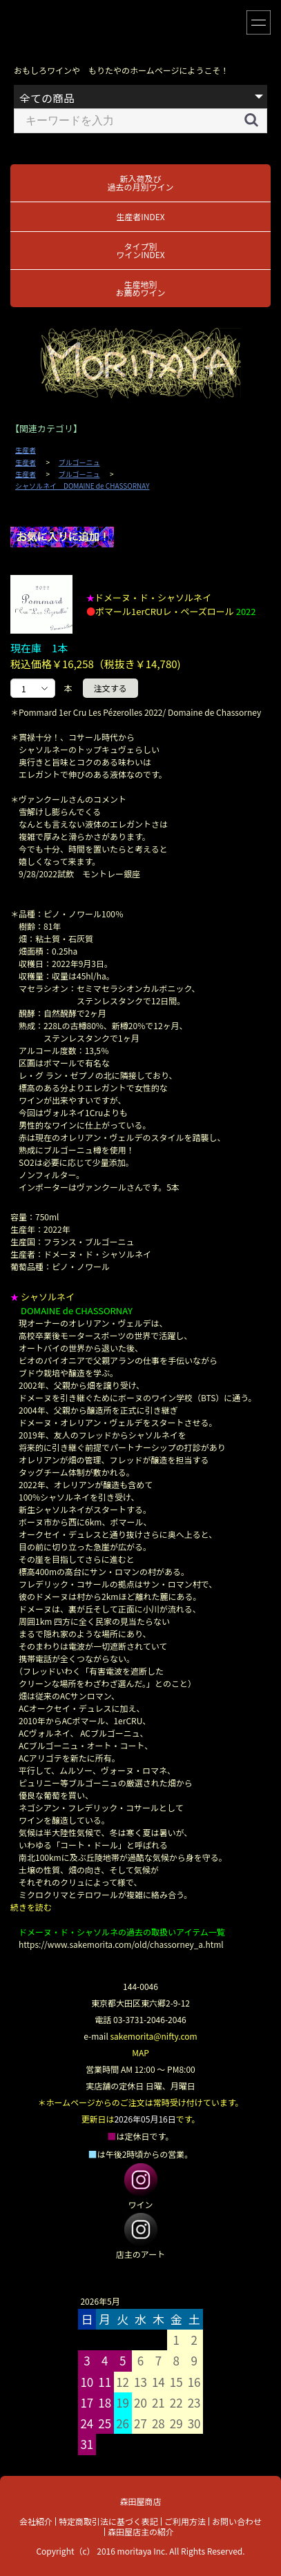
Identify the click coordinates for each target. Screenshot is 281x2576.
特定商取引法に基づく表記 (108, 2521)
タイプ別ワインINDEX (140, 250)
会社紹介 (35, 2521)
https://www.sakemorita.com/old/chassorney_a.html (121, 1944)
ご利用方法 (185, 2521)
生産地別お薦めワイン (140, 288)
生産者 (25, 450)
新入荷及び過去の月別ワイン (140, 183)
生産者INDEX (140, 216)
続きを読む (31, 1907)
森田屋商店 (140, 2501)
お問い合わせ (237, 2521)
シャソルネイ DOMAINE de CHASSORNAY (82, 486)
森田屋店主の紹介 (141, 2531)
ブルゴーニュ (79, 462)
